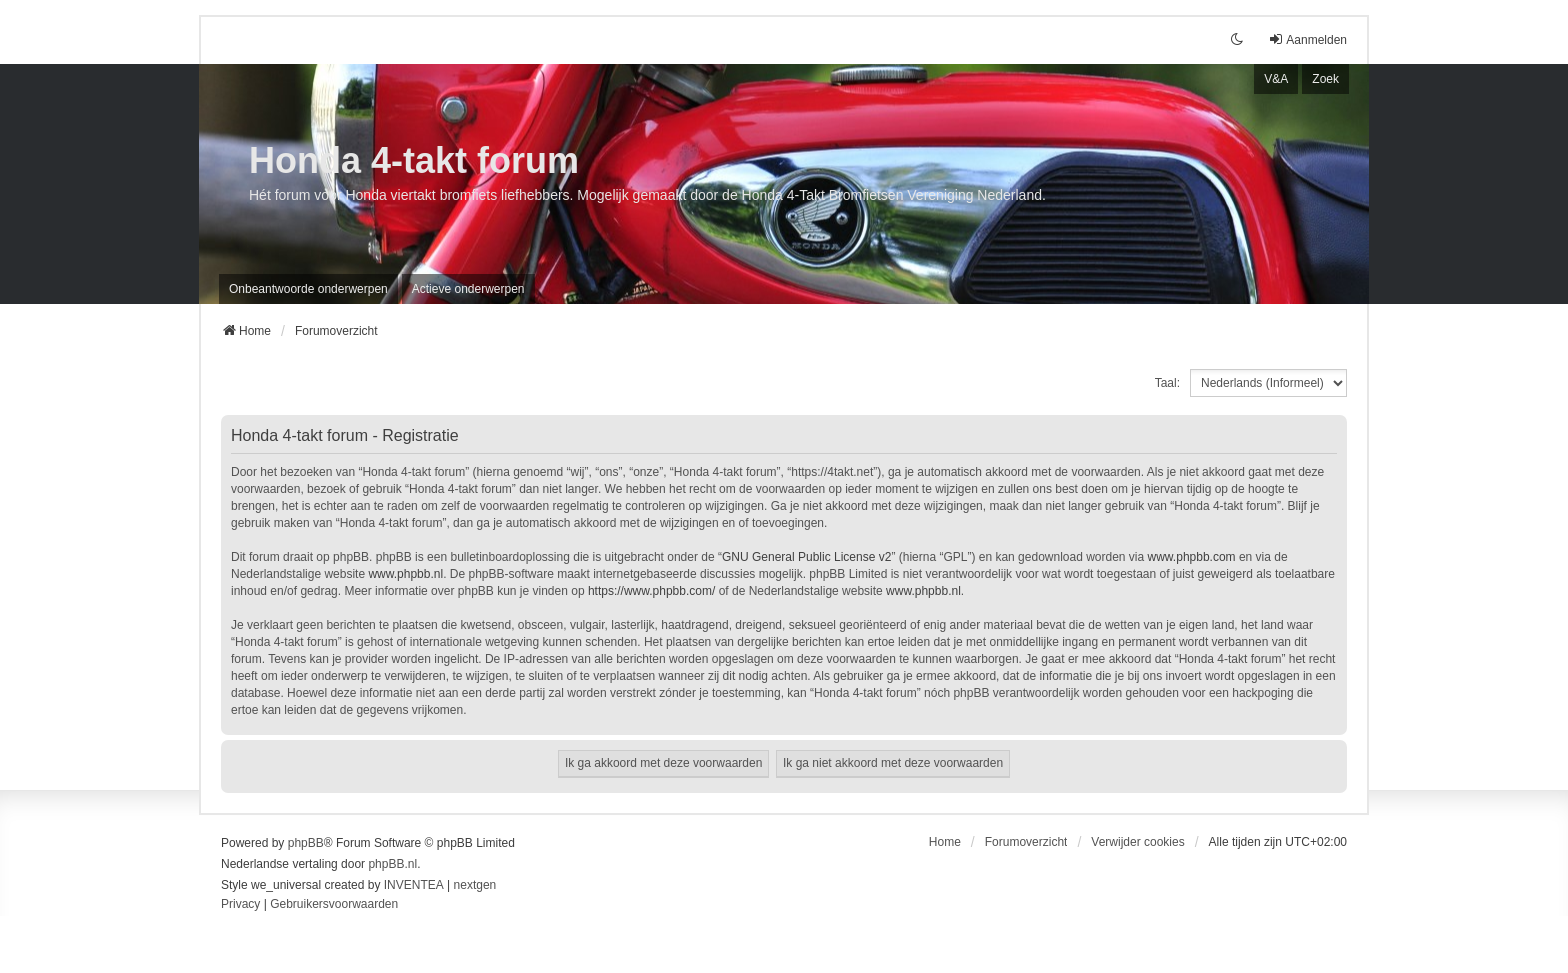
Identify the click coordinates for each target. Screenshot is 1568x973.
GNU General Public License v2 (806, 557)
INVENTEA (414, 885)
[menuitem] (240, 905)
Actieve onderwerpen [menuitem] (468, 289)
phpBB (306, 843)
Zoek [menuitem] (1325, 79)
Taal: (1167, 383)
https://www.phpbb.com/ (651, 591)
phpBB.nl (392, 864)
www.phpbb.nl (405, 574)
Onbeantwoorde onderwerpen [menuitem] (308, 289)
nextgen (475, 885)
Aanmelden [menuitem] (1307, 39)
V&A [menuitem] (1276, 79)
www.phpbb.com (1192, 557)
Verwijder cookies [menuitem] (1137, 842)
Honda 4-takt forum (414, 160)
